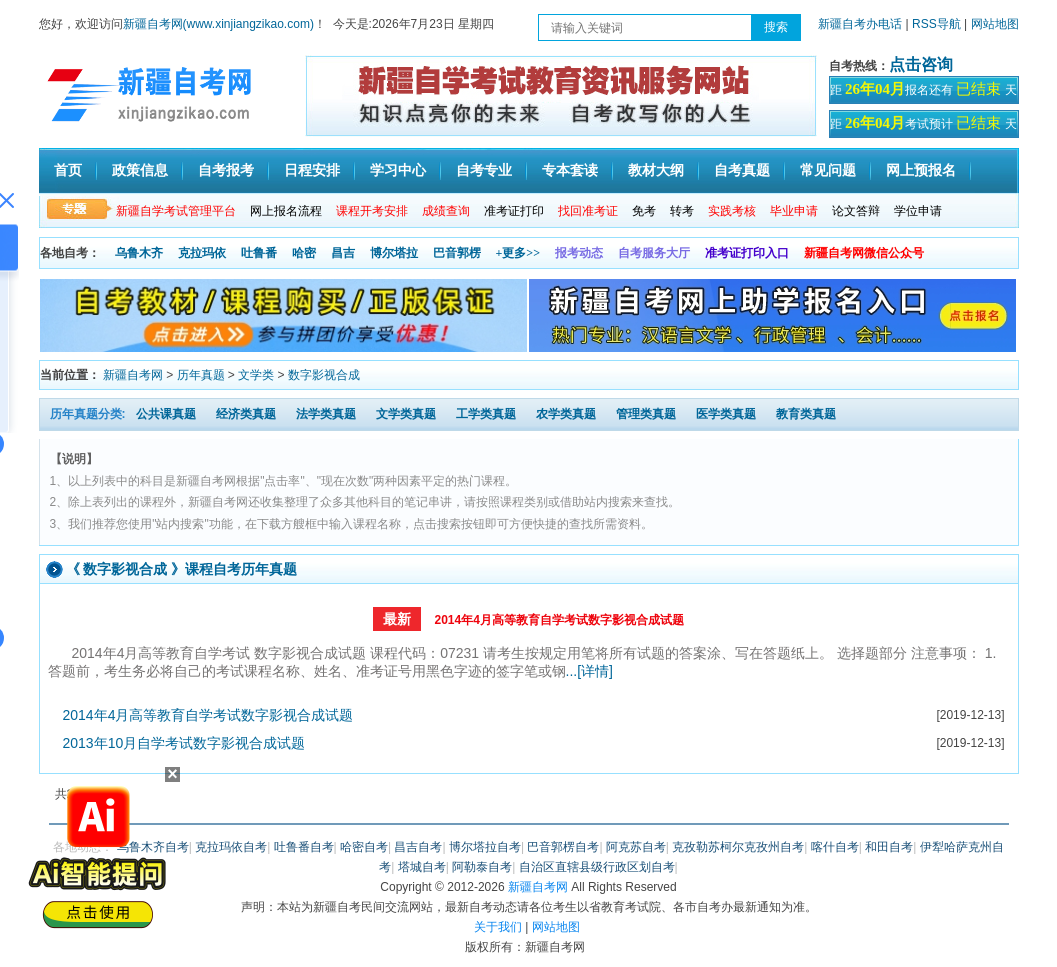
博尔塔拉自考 (485, 847)
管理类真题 (646, 414)
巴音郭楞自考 (563, 847)
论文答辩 (856, 211)
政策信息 (140, 170)
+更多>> (518, 253)
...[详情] (589, 671)
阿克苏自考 (636, 847)
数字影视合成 (324, 375)
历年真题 (201, 375)
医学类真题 (726, 414)
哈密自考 (364, 847)
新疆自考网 (133, 375)
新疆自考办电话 (860, 24)
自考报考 (226, 170)
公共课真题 (166, 414)
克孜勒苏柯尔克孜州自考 (738, 847)
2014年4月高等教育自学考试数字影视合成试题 (558, 620)
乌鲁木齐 (139, 253)
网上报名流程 (286, 211)
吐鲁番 (259, 253)
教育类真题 (806, 414)
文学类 (256, 375)
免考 (644, 211)
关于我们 (498, 927)
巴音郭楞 (457, 253)
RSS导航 (938, 24)
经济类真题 (246, 414)
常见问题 (828, 170)
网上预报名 (921, 170)
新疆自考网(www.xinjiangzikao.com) (218, 24)
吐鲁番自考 (304, 847)
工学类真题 (486, 414)
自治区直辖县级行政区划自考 (597, 867)
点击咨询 (921, 64)
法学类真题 (326, 414)
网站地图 (995, 24)
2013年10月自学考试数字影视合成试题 (184, 743)
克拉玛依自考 (231, 847)
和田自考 (889, 847)
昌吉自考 (418, 847)
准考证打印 (514, 211)
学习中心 (398, 170)
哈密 (304, 253)
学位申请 (918, 211)
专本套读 (570, 170)
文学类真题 (406, 414)
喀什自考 (835, 847)
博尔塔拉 (394, 253)
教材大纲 (656, 170)
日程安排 (312, 170)
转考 (682, 211)
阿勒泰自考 (482, 867)
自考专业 (484, 170)
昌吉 (343, 253)
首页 (68, 170)
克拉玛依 (202, 253)
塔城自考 (422, 867)
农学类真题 (566, 414)
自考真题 (742, 170)
